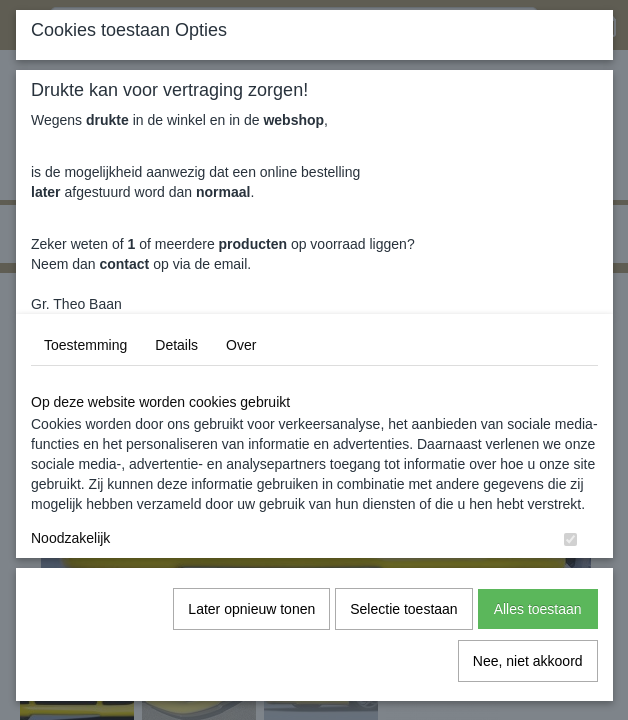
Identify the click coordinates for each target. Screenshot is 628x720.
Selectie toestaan (403, 609)
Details (176, 345)
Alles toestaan (538, 609)
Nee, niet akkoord (528, 661)
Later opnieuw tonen (251, 609)
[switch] (570, 539)
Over (241, 345)
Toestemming (85, 345)
